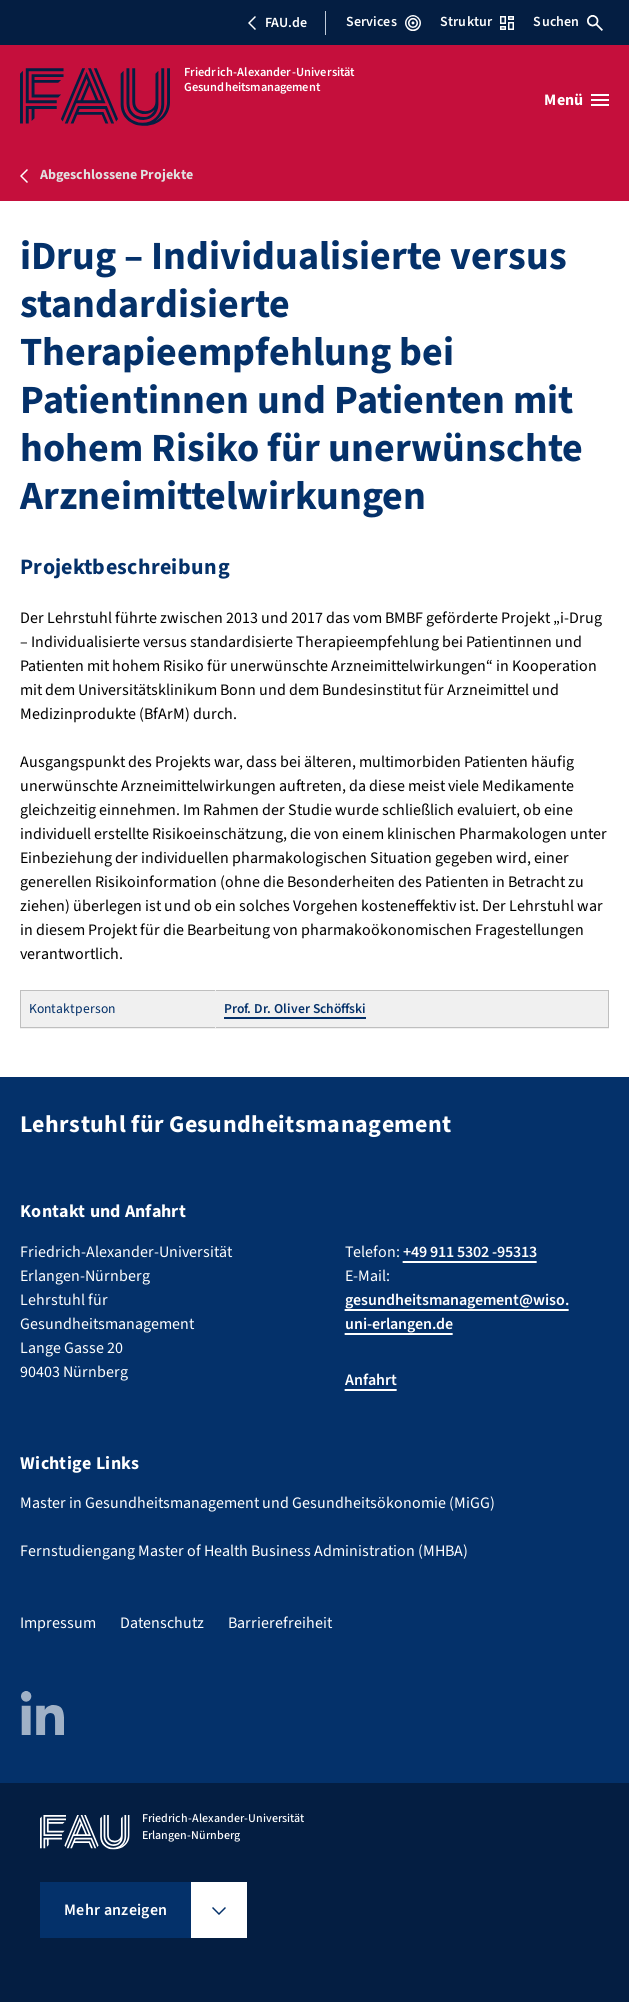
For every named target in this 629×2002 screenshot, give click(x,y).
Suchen (568, 22)
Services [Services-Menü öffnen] (383, 22)
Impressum (58, 1623)
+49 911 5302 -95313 (470, 1252)
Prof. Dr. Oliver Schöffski (295, 1008)
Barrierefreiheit (280, 1623)
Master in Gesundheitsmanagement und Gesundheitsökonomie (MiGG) (257, 1503)
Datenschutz (162, 1623)
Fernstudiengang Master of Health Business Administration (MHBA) (244, 1551)
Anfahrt (371, 1380)
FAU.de (277, 23)
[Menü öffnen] (576, 100)
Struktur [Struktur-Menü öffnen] (477, 22)
